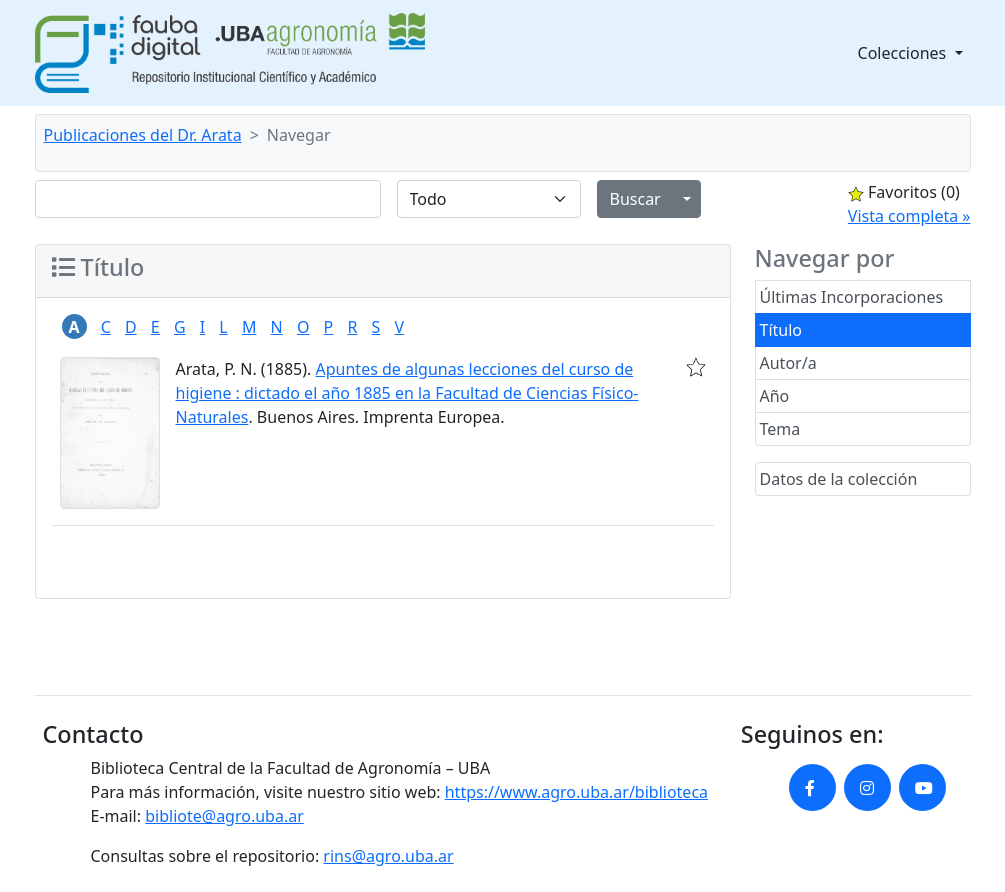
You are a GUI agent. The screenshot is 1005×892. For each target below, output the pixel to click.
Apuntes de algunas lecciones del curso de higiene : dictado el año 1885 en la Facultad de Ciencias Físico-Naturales (407, 393)
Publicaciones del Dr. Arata (143, 135)
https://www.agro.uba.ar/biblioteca (576, 792)
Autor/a (788, 363)
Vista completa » (909, 216)
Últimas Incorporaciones (852, 297)
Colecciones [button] (904, 53)
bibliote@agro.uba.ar (224, 816)
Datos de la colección (839, 479)
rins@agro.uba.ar (388, 856)
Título (781, 330)
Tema (780, 429)
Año (775, 396)
